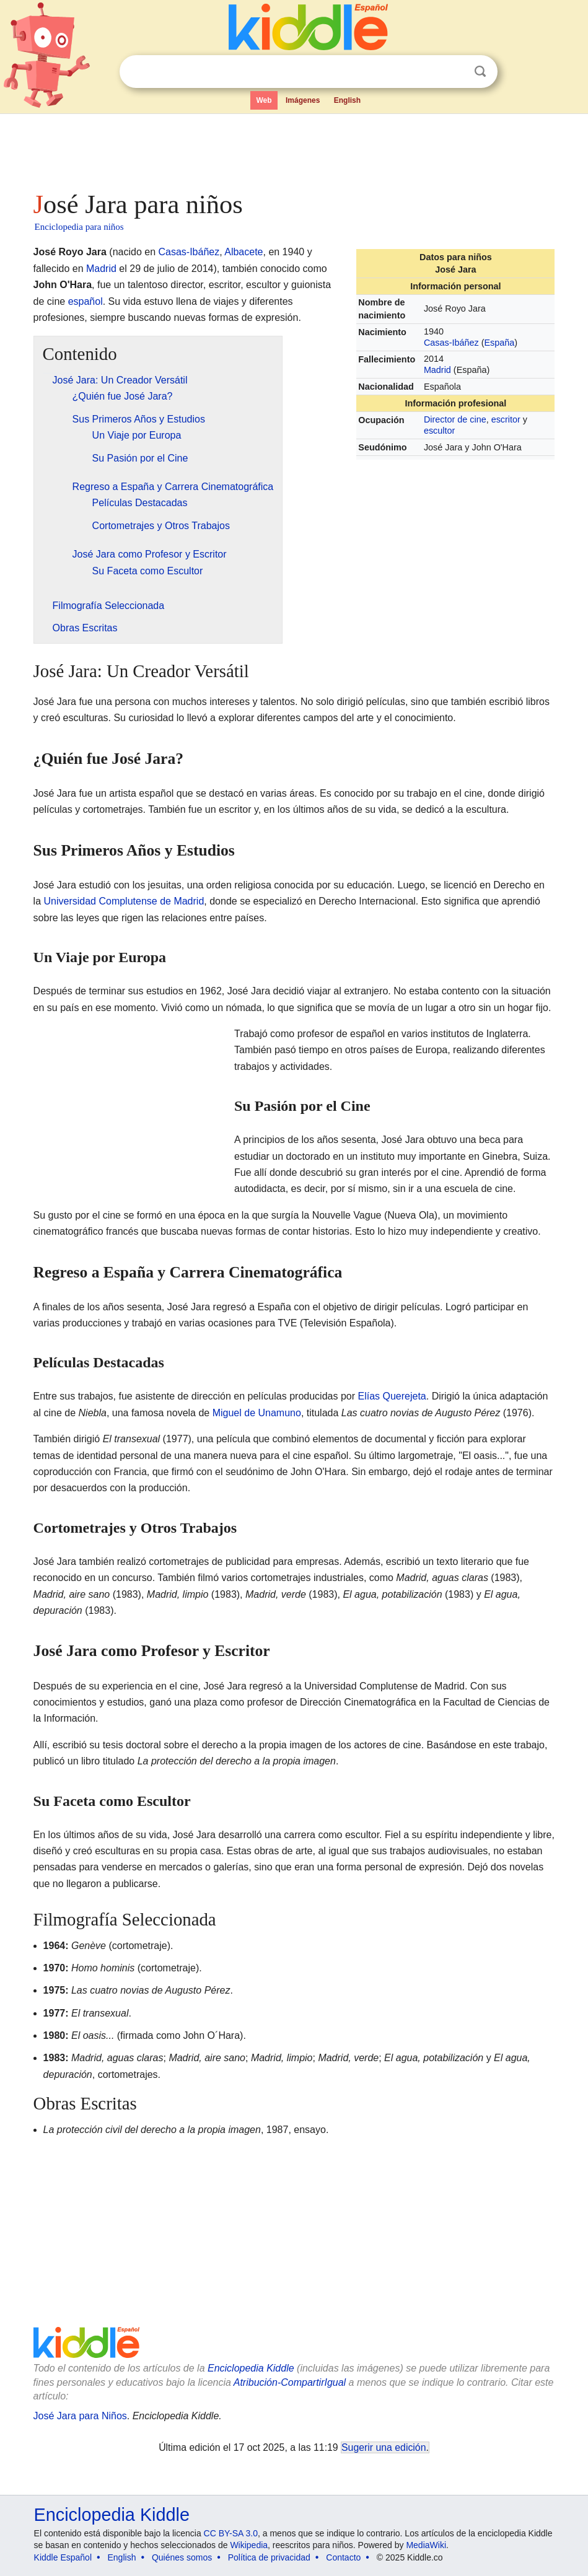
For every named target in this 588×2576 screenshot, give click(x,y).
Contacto (343, 2557)
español (85, 301)
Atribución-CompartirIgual (290, 2382)
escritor (505, 419)
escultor (439, 431)
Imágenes (303, 100)
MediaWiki (426, 2545)
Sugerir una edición (383, 2447)
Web (263, 100)
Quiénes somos (182, 2557)
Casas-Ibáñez (451, 343)
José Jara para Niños (80, 2416)
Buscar (480, 71)
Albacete (243, 252)
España (499, 343)
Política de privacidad (269, 2557)
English (347, 100)
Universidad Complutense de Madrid (124, 901)
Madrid (437, 370)
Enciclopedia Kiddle (251, 2368)
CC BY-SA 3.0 (231, 2533)
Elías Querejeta (392, 1396)
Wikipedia (249, 2545)
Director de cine (455, 419)
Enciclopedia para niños (79, 227)
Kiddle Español (63, 2557)
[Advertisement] (294, 149)
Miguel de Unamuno (257, 1413)
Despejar (454, 71)
